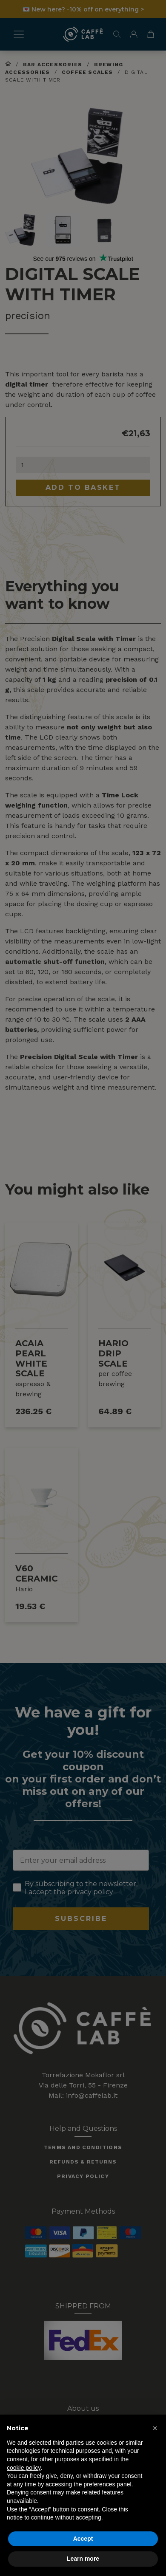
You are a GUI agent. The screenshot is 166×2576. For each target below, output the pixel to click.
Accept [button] (83, 2538)
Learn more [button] (83, 2558)
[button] (155, 2428)
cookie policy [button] (23, 2467)
